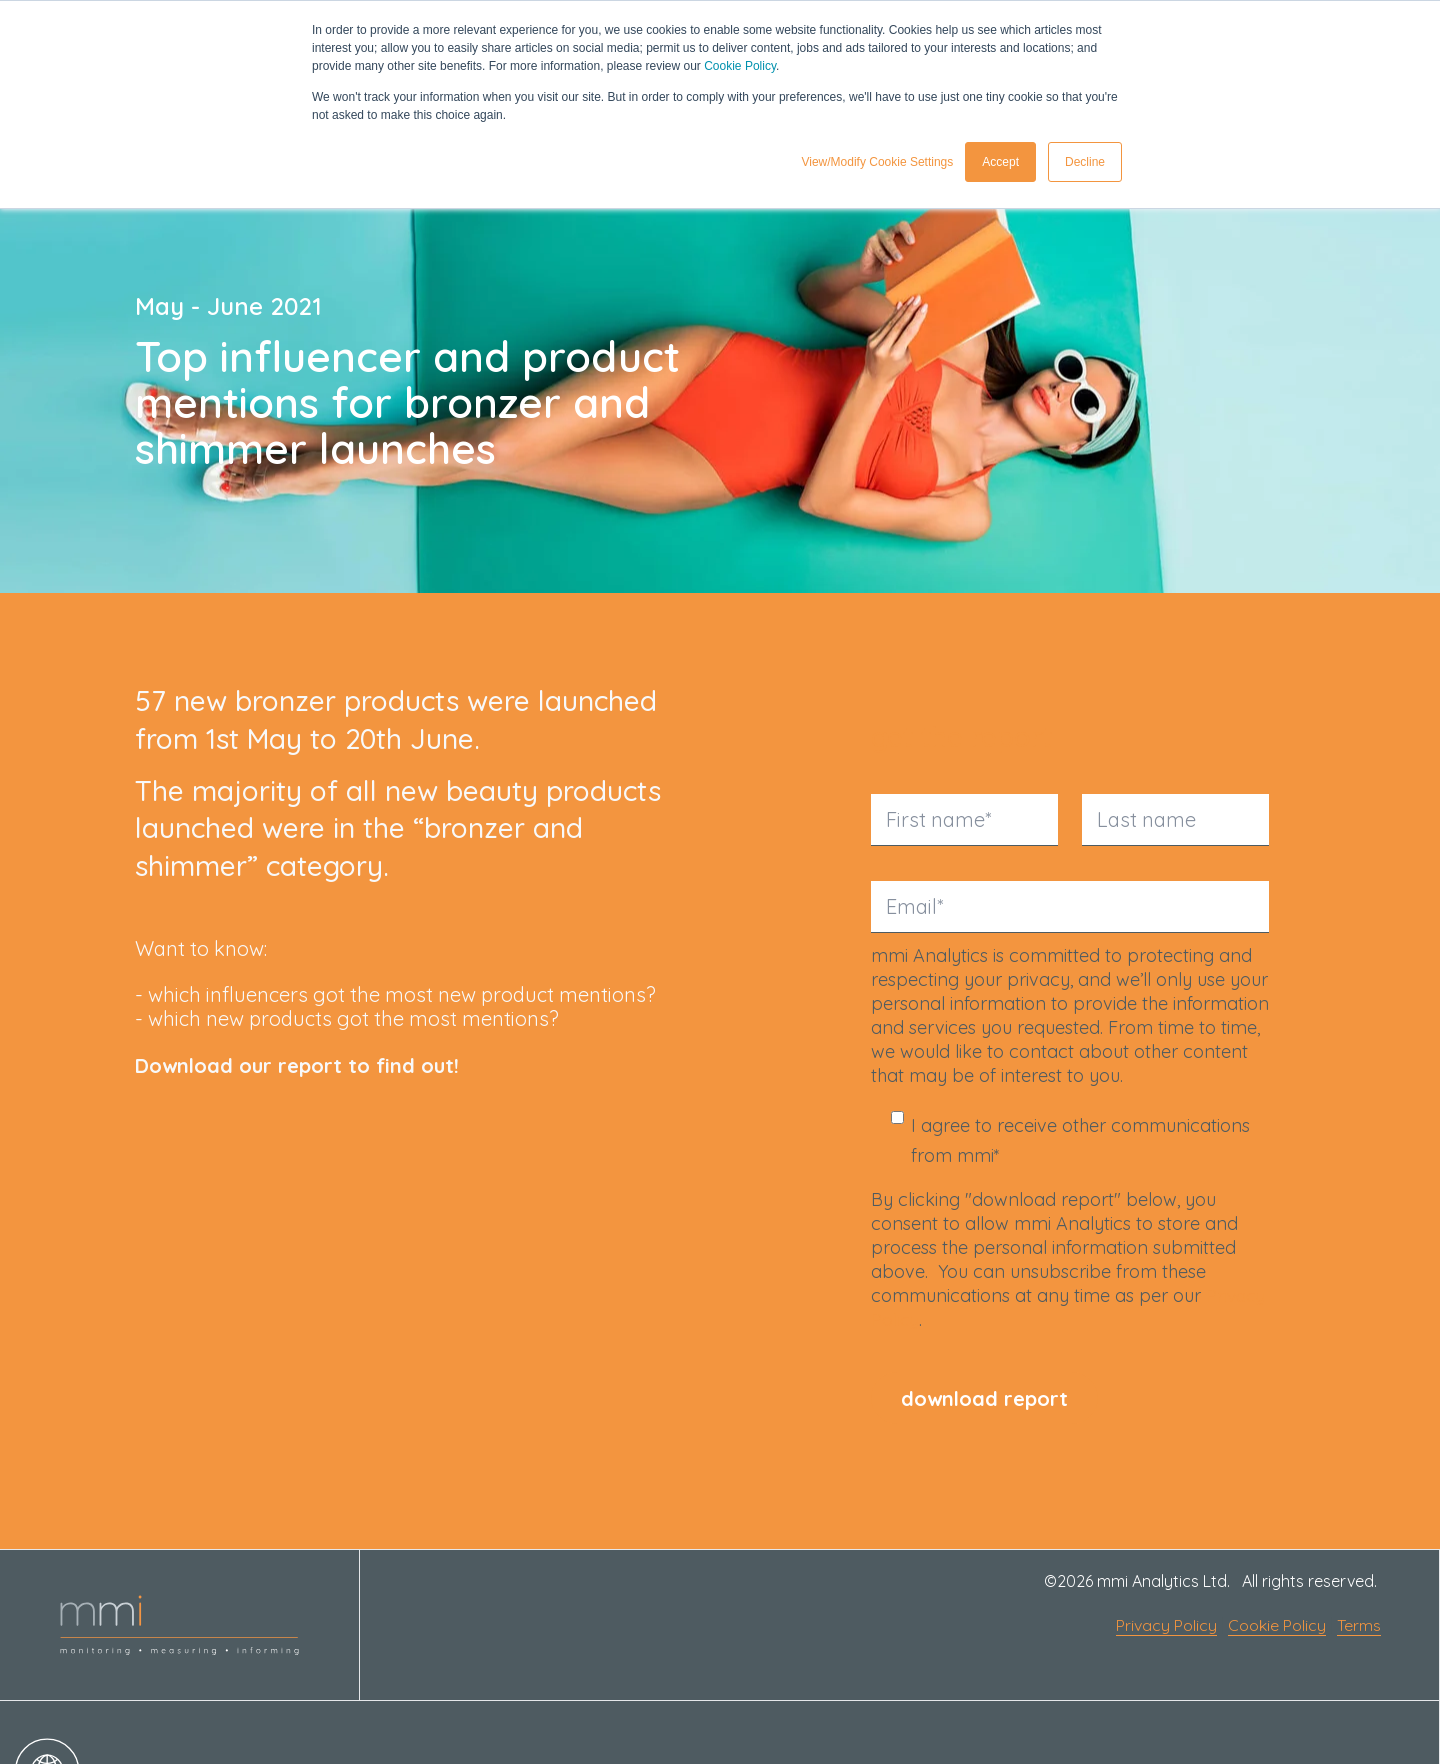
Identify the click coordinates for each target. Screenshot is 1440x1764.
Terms (1359, 1625)
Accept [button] (1000, 161)
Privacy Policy (1166, 1625)
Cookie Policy (740, 66)
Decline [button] (1085, 161)
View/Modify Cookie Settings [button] (877, 161)
